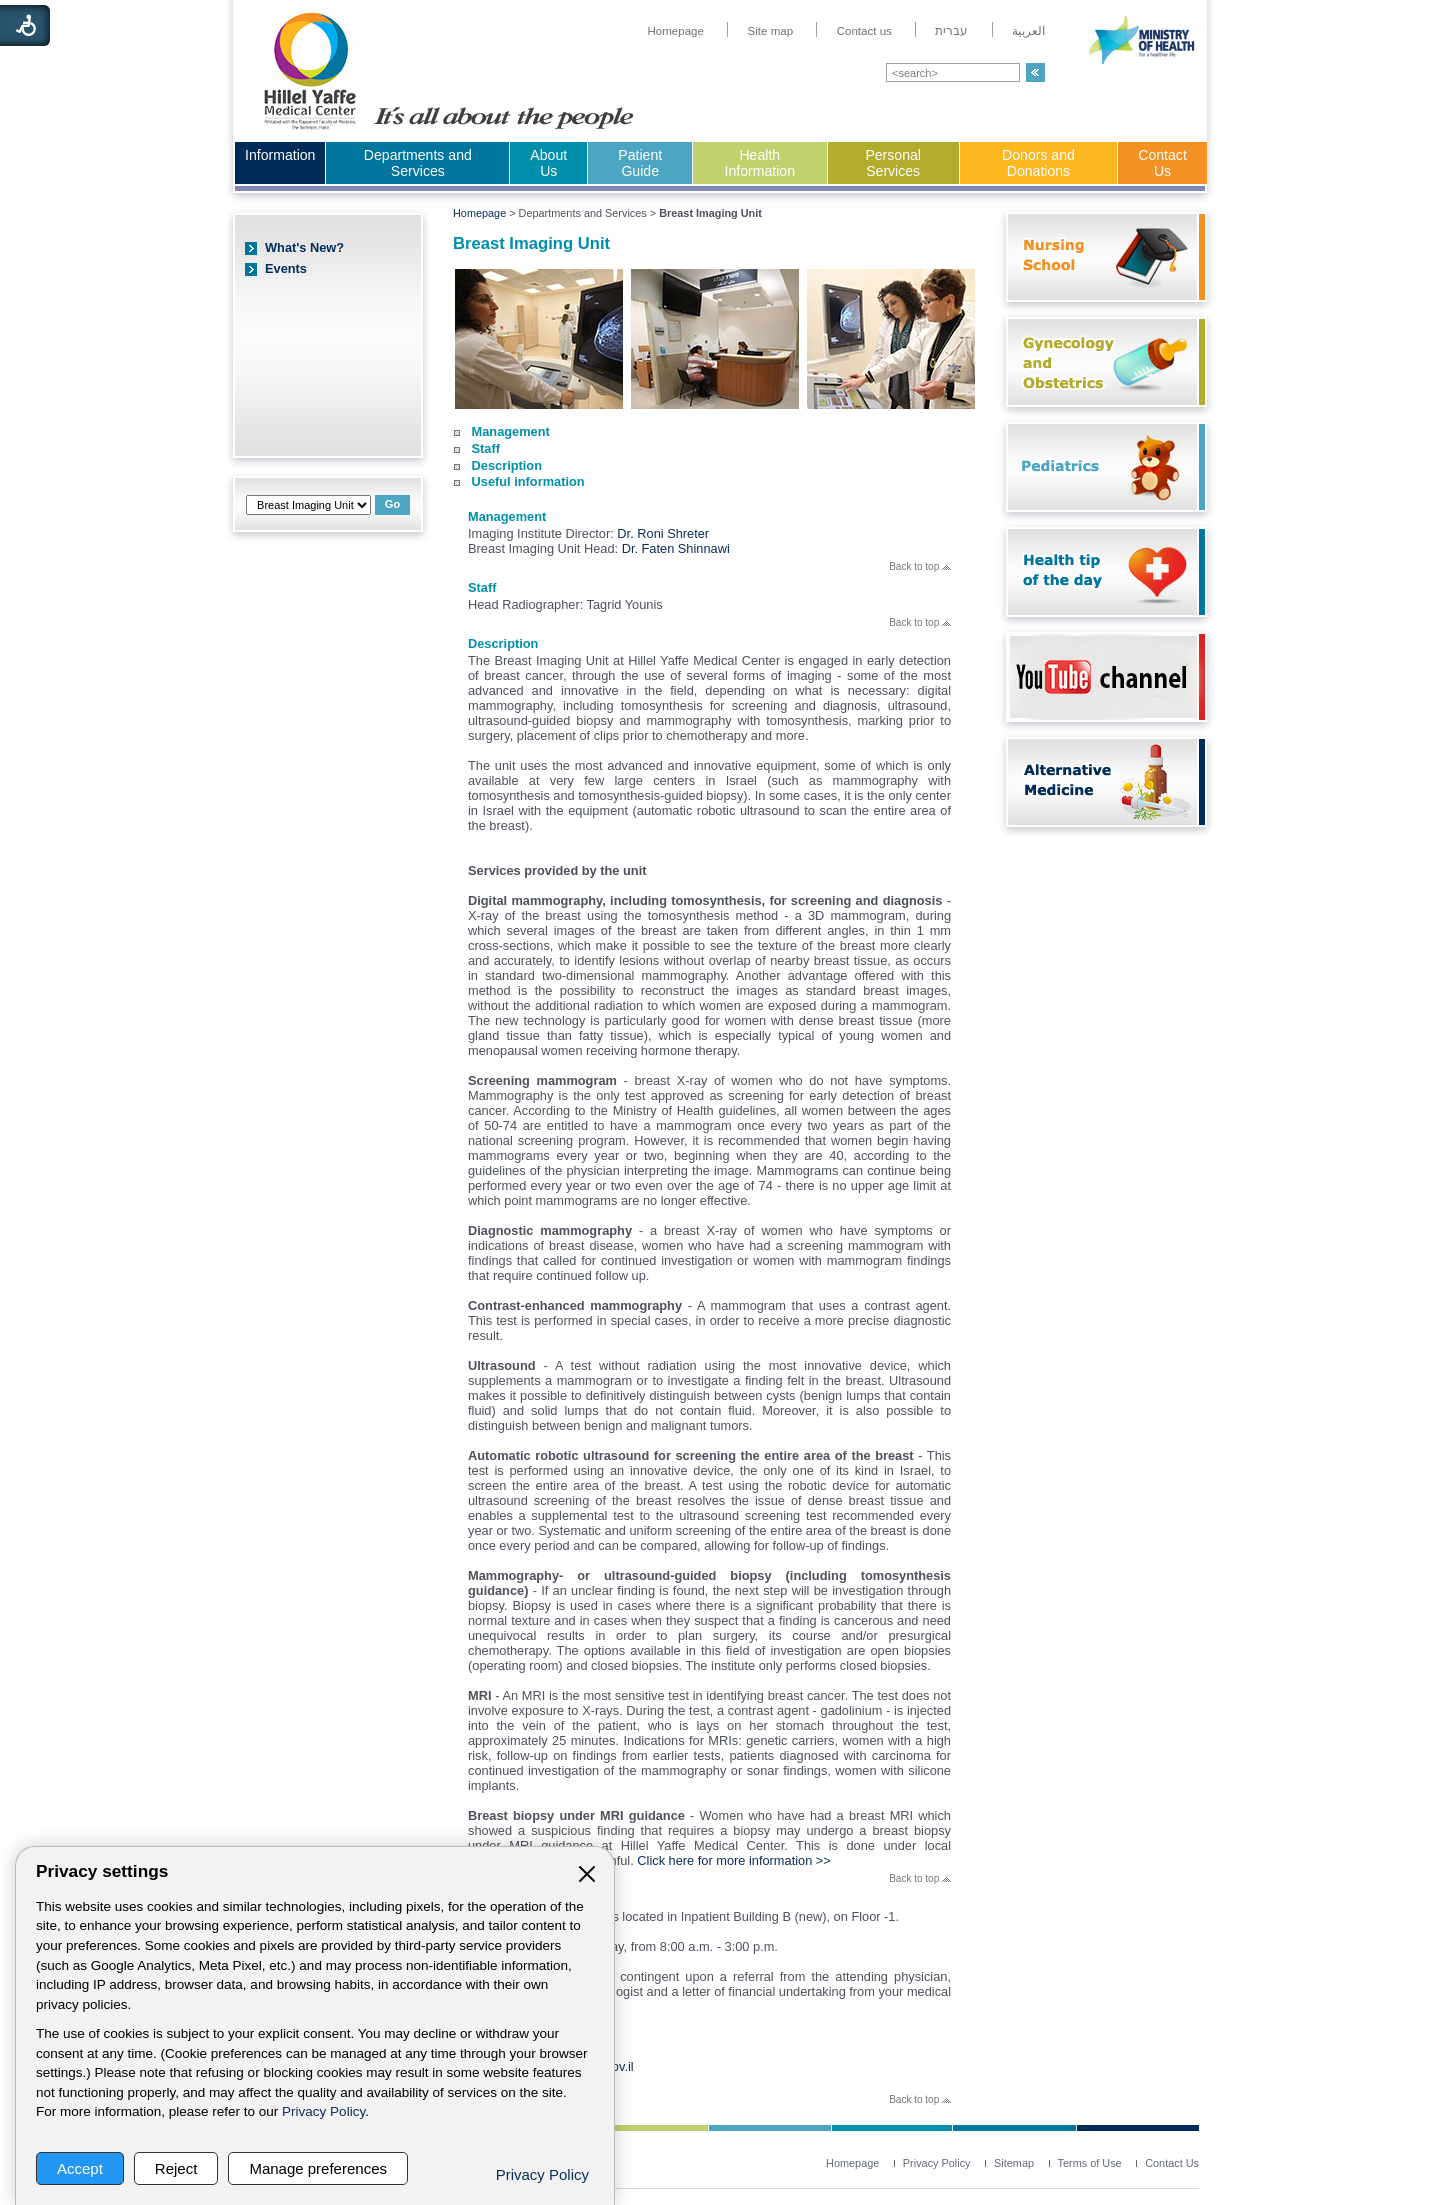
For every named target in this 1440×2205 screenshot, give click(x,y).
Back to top (920, 566)
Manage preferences (318, 2168)
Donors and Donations (1038, 163)
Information (280, 155)
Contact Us (1162, 163)
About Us (548, 163)
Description (507, 465)
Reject (176, 2168)
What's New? (304, 247)
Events (286, 268)
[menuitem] (675, 31)
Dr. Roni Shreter (663, 533)
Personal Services (893, 163)
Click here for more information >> (733, 1860)
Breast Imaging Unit (531, 243)
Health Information (760, 163)
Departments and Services (418, 163)
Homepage (479, 213)
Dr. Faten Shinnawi (676, 548)
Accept (80, 2168)
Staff (486, 448)
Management (511, 431)
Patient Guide (640, 163)
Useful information (528, 481)
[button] (1035, 72)
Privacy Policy (323, 2111)
